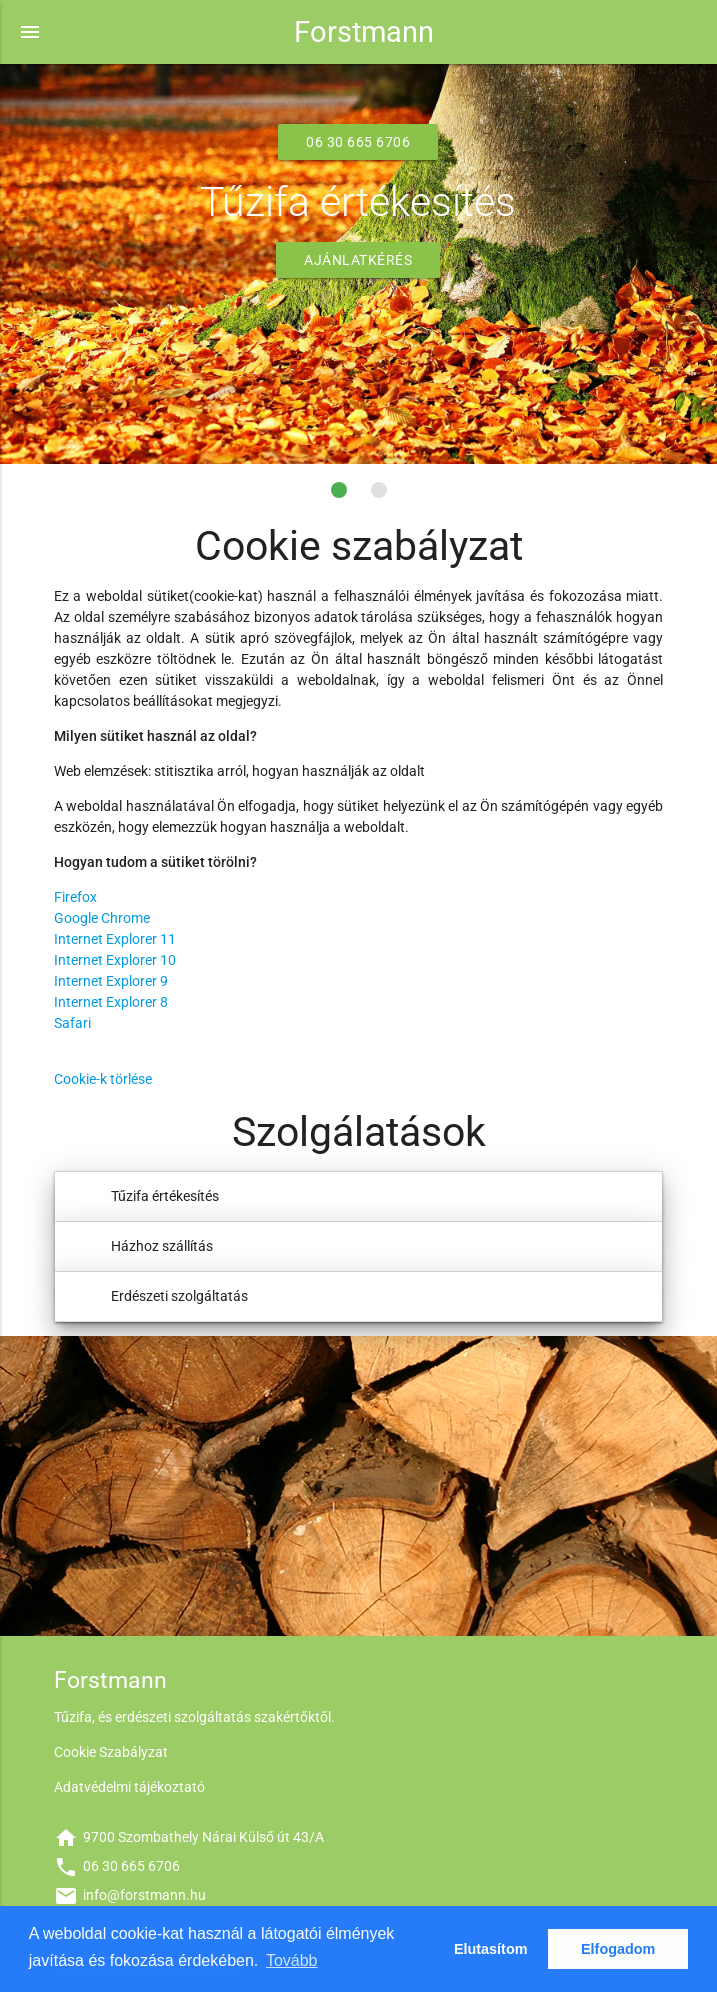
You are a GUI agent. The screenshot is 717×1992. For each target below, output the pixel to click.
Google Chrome (102, 918)
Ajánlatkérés (358, 260)
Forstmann (364, 32)
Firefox (75, 897)
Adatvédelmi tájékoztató (129, 1787)
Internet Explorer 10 (115, 960)
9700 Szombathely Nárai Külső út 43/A (189, 1837)
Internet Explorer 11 (115, 939)
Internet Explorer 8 (111, 1002)
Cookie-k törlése (103, 1079)
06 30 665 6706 (358, 142)
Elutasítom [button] (491, 1949)
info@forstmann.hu (130, 1895)
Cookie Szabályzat (111, 1752)
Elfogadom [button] (618, 1949)
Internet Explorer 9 (111, 981)
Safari (72, 1023)
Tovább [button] (292, 1960)
